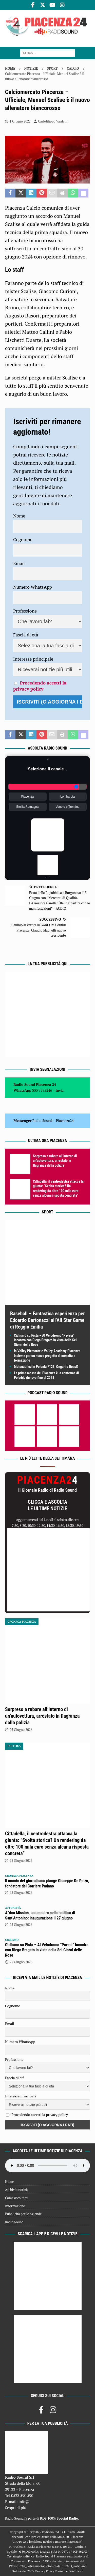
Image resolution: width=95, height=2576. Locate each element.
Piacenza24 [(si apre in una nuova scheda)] (65, 1120)
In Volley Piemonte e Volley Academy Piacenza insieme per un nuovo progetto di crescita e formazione (47, 1355)
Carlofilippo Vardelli (52, 121)
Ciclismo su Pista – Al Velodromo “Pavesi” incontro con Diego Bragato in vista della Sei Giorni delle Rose (45, 1340)
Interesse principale (33, 659)
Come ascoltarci (16, 2198)
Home (9, 2181)
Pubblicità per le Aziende (23, 2214)
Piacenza (27, 796)
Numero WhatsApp (32, 587)
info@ (23, 2501)
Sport (52, 68)
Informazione (15, 2206)
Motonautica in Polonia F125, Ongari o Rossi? (46, 1367)
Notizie (31, 68)
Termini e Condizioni (69, 2571)
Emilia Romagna (27, 807)
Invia (60, 1090)
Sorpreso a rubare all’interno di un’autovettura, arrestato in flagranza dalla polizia (55, 1160)
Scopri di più (15, 2507)
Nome (19, 516)
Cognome (22, 539)
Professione (25, 611)
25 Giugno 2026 (21, 1729)
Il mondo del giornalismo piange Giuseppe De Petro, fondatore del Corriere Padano (47, 1883)
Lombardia (67, 796)
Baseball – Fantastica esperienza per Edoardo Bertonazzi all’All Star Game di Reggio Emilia (47, 1320)
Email (19, 563)
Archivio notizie (17, 2189)
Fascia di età (25, 635)
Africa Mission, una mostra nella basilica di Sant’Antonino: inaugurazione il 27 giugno (40, 1915)
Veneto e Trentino (67, 807)
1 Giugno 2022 (20, 121)
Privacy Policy (44, 2571)
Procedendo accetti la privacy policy (39, 686)
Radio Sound (42, 1120)
